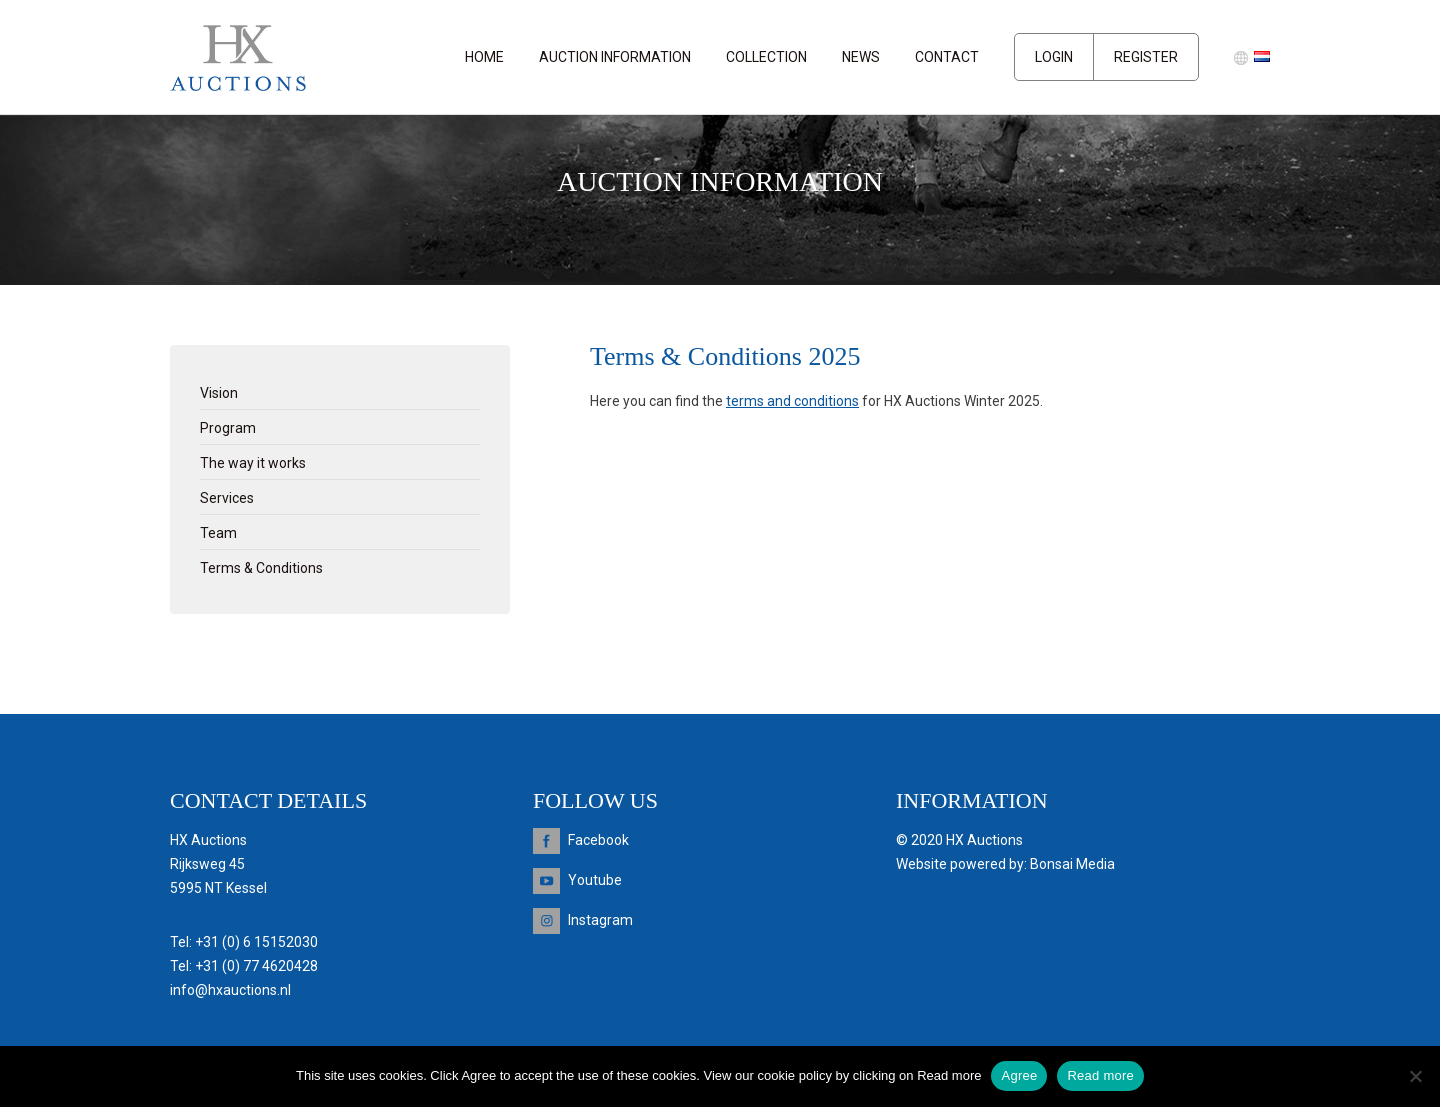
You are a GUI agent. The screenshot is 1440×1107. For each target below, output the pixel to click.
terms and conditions (792, 401)
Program (228, 428)
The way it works (253, 463)
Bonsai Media (1072, 864)
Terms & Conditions (261, 568)
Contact (947, 57)
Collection (766, 57)
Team (218, 533)
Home (484, 57)
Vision (219, 393)
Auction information (615, 57)
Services (227, 498)
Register (1146, 57)
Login (1054, 57)
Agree (1019, 1075)
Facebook (598, 840)
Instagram (600, 920)
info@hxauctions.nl (230, 990)
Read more (1100, 1075)
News (861, 57)
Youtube (595, 880)
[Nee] (1415, 1076)
